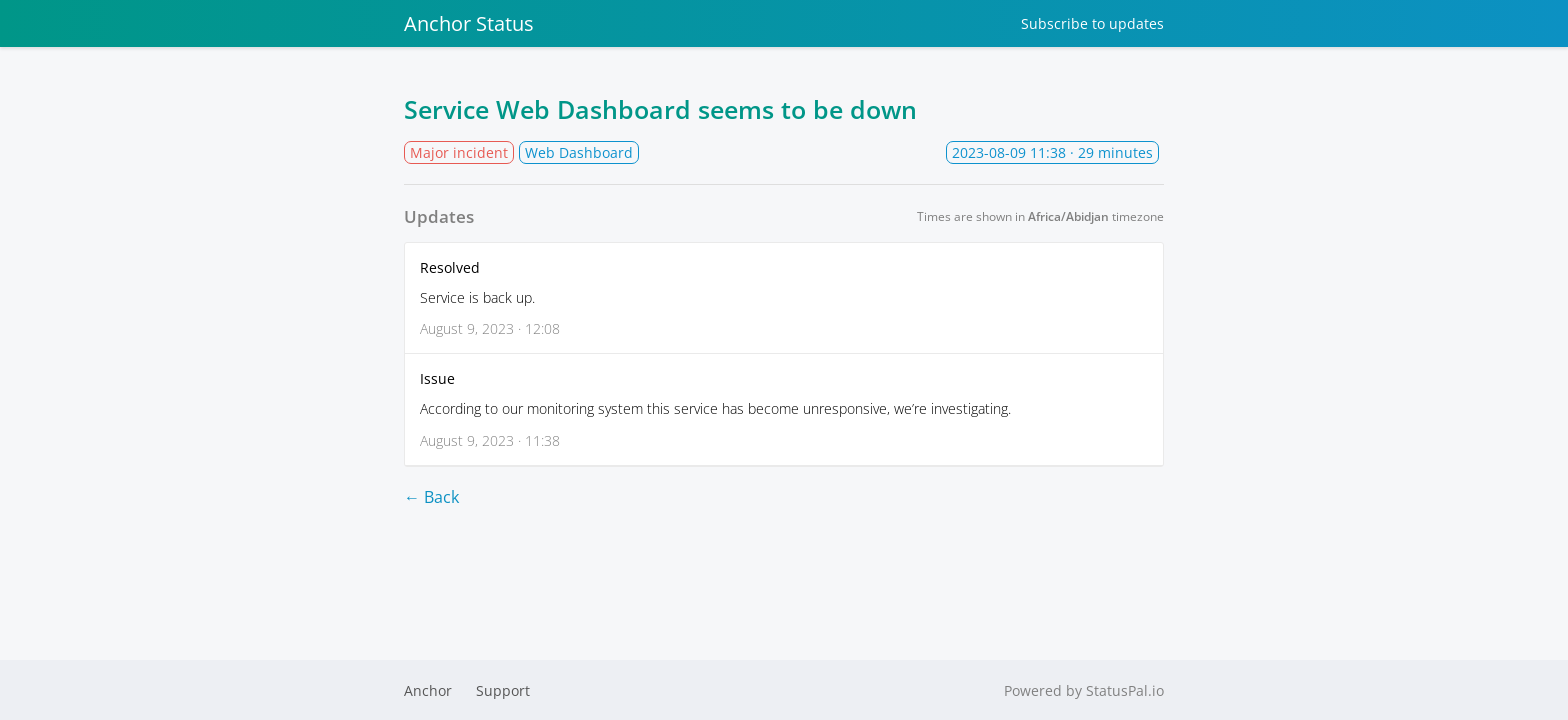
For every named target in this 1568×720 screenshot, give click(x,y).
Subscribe (1092, 23)
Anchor (428, 690)
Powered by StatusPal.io (1084, 690)
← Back (431, 497)
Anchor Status (469, 23)
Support (503, 690)
